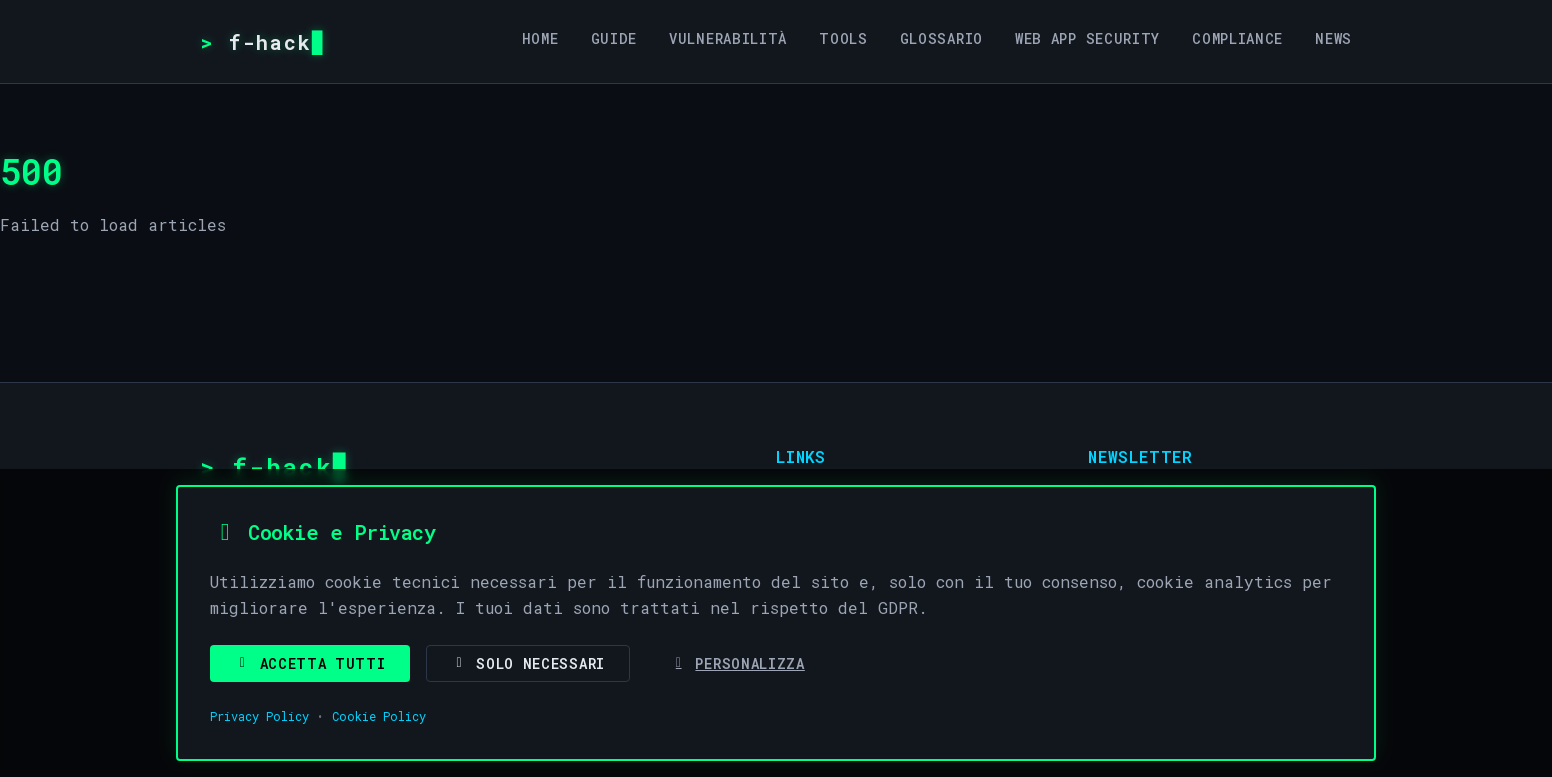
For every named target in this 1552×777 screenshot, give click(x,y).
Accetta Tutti (310, 663)
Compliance (1237, 38)
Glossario (941, 38)
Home (540, 38)
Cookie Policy (379, 716)
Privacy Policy (259, 716)
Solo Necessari (528, 663)
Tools (843, 38)
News (1333, 38)
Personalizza (737, 663)
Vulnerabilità (728, 38)
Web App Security (1087, 38)
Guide (614, 38)
